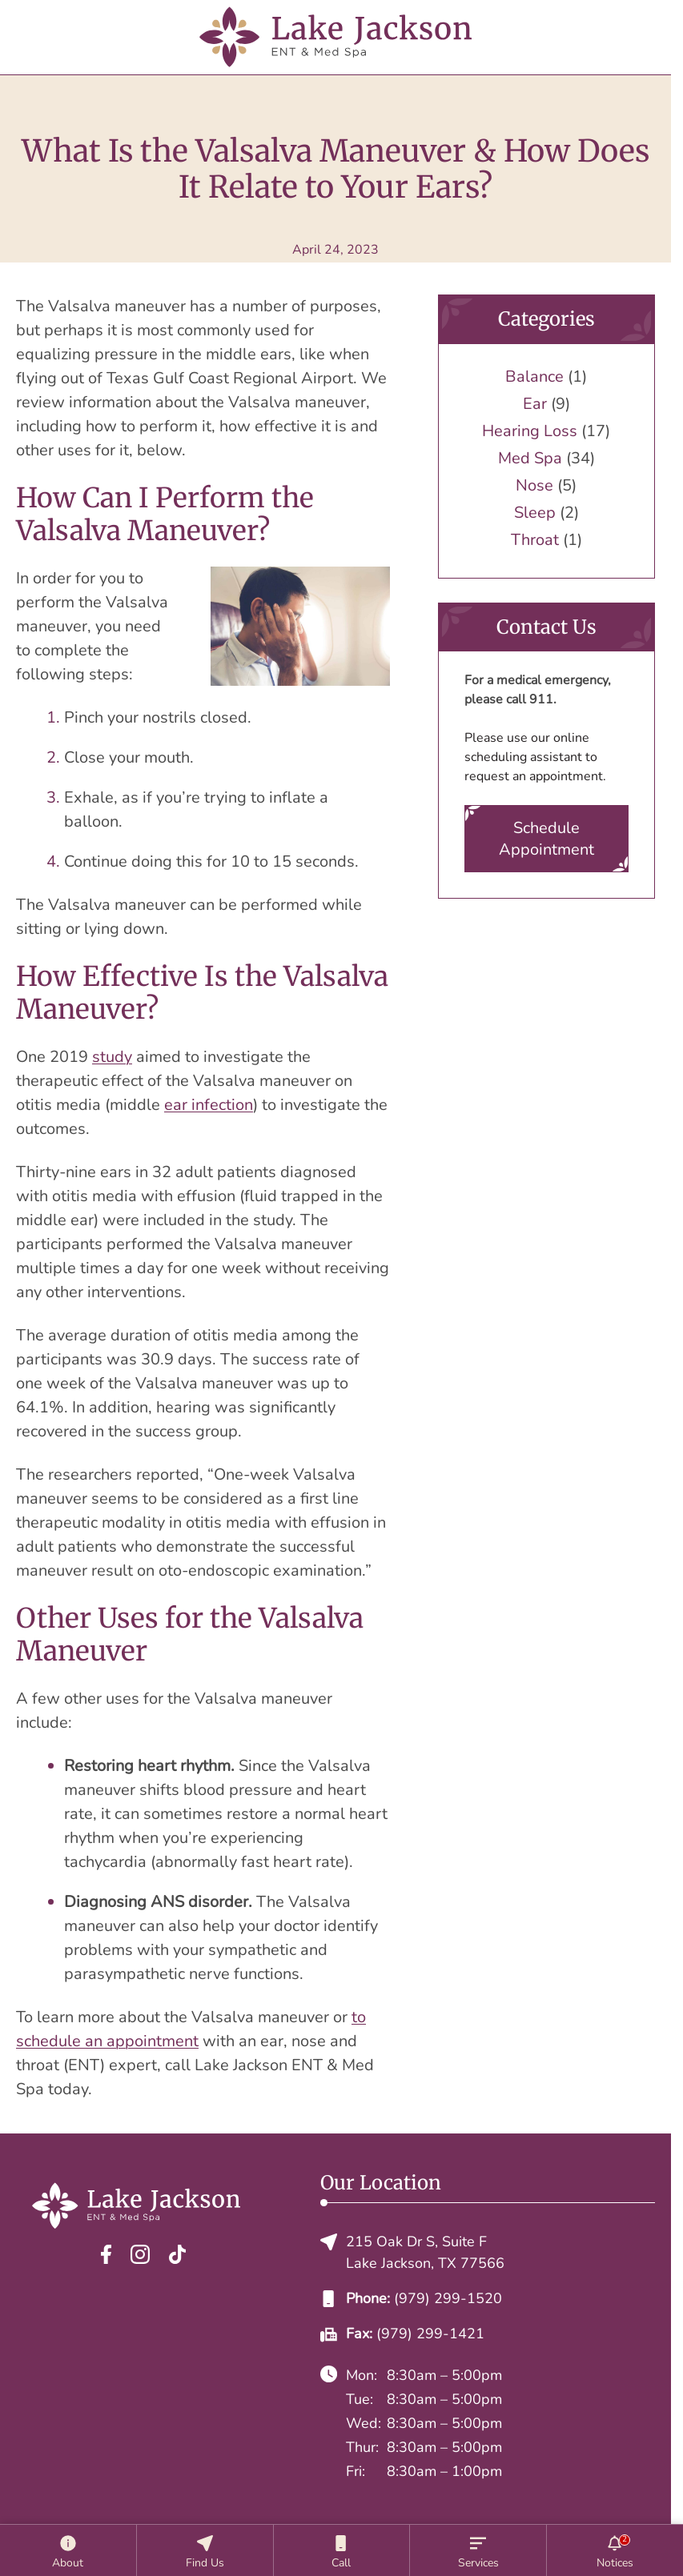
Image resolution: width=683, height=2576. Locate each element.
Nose (534, 485)
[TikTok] (177, 2254)
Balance (534, 376)
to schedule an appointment (191, 2029)
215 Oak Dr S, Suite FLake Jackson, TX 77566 (412, 2252)
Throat (535, 540)
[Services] (478, 2550)
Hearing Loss (529, 431)
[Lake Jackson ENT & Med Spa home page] (335, 37)
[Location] (205, 2550)
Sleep (535, 512)
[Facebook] (106, 2254)
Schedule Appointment (546, 838)
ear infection (208, 1105)
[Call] (342, 2550)
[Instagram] (140, 2254)
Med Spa (530, 458)
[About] (68, 2550)
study (112, 1057)
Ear (535, 404)
